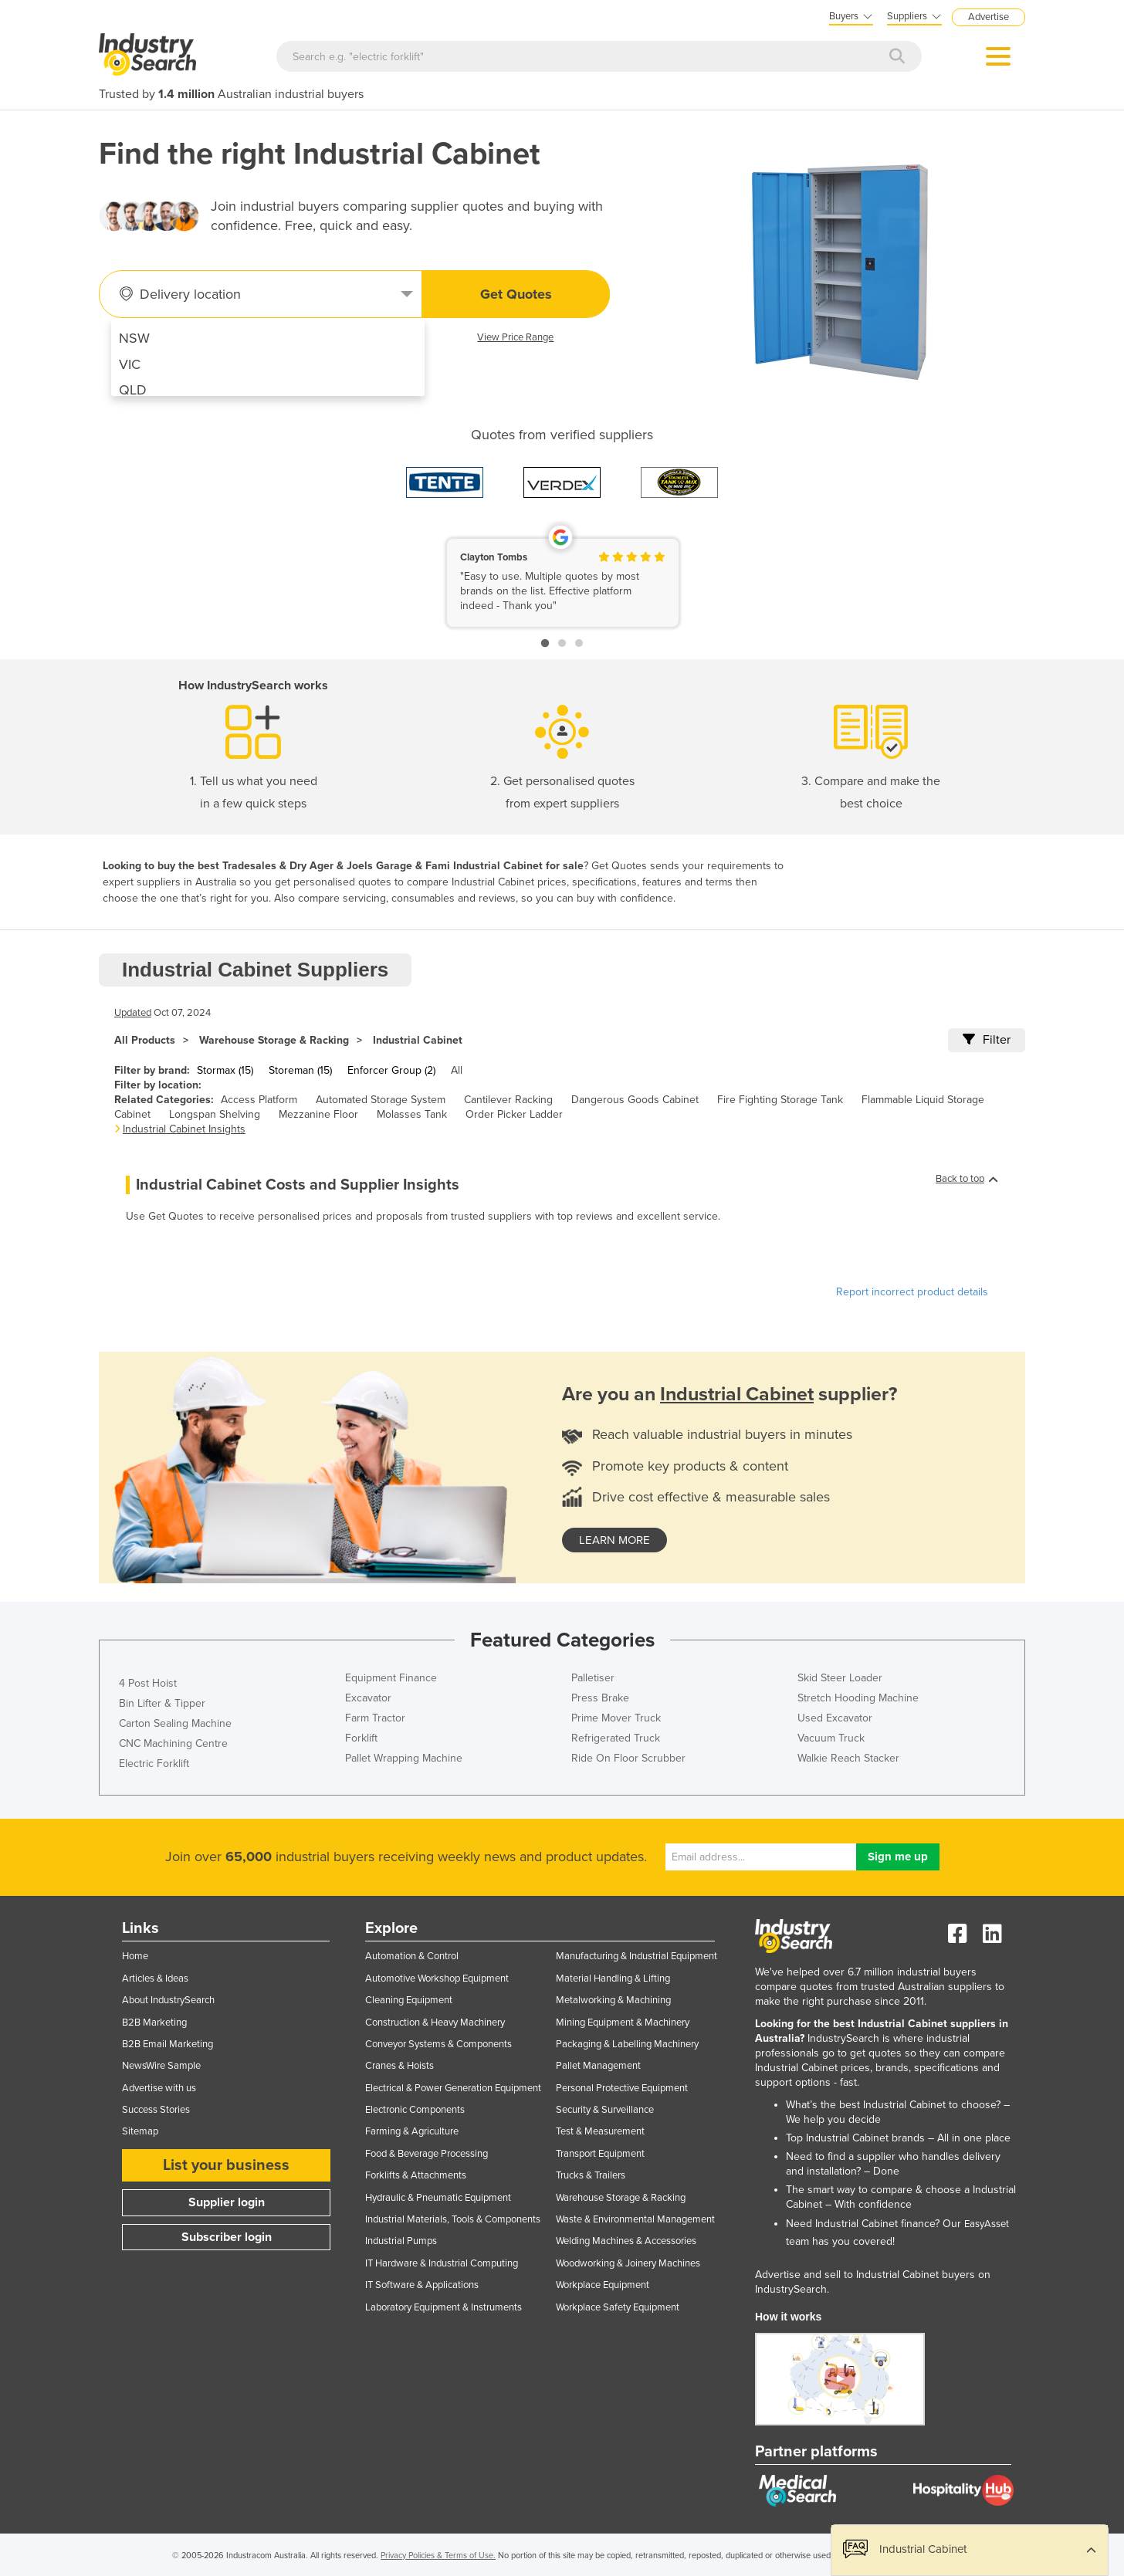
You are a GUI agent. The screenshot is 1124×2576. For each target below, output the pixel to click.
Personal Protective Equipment (622, 2088)
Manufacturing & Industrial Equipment (636, 1956)
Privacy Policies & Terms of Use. (438, 2556)
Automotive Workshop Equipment (437, 1978)
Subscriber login (226, 2237)
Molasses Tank (412, 1114)
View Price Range (515, 337)
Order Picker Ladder (514, 1114)
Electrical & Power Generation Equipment (453, 2088)
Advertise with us (159, 2088)
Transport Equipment (600, 2154)
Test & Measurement (600, 2131)
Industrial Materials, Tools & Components (452, 2219)
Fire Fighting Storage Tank (780, 1099)
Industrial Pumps (401, 2241)
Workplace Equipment (602, 2285)
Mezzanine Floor (318, 1114)
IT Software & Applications (422, 2285)
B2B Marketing (154, 2022)
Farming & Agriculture (412, 2131)
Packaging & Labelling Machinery (627, 2044)
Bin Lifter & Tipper (162, 1703)
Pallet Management (598, 2066)
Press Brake (600, 1697)
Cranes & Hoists (399, 2066)
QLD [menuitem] (133, 389)
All (456, 1070)
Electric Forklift (154, 1763)
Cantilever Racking (508, 1099)
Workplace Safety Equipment (617, 2307)
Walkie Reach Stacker (848, 1758)
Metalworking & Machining (613, 2000)
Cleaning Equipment (408, 2000)
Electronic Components (415, 2110)
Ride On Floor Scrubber (628, 1758)
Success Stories (156, 2110)
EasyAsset (986, 2224)
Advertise (988, 17)
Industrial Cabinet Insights (184, 1129)
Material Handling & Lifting (613, 1978)
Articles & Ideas (155, 1978)
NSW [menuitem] (134, 338)
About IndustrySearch (168, 2000)
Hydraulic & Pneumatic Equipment (438, 2198)
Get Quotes (516, 294)
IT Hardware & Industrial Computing (441, 2263)
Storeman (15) (300, 1070)
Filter (987, 1040)
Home (135, 1956)
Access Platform (259, 1099)
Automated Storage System (380, 1099)
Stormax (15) (225, 1070)
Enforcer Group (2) (391, 1070)
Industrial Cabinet (417, 1040)
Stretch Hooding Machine (858, 1697)
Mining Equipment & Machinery (622, 2022)
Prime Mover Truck (616, 1718)
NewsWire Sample (161, 2066)
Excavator (368, 1697)
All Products (144, 1040)
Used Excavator (834, 1718)
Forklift (361, 1738)
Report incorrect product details (912, 1291)
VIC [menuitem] (129, 364)
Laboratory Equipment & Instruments (443, 2307)
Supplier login (226, 2202)
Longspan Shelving (214, 1114)
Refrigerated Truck (615, 1738)
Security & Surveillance (605, 2110)
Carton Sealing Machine (175, 1723)
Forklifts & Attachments (415, 2175)
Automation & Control (412, 1956)
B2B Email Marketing (167, 2044)
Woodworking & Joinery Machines (628, 2263)
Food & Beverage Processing (426, 2154)
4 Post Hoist (148, 1683)
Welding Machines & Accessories (626, 2241)
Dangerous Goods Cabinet (635, 1099)
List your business (226, 2165)
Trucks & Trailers (590, 2175)
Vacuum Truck (831, 1738)
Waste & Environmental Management (635, 2219)
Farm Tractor (375, 1718)
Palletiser (592, 1677)
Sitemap (140, 2131)
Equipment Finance (391, 1677)
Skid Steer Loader (839, 1677)
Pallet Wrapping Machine (403, 1758)
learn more (614, 1540)
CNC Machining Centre (173, 1743)
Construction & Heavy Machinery (435, 2022)
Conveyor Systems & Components (438, 2044)
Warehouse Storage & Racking (274, 1040)
